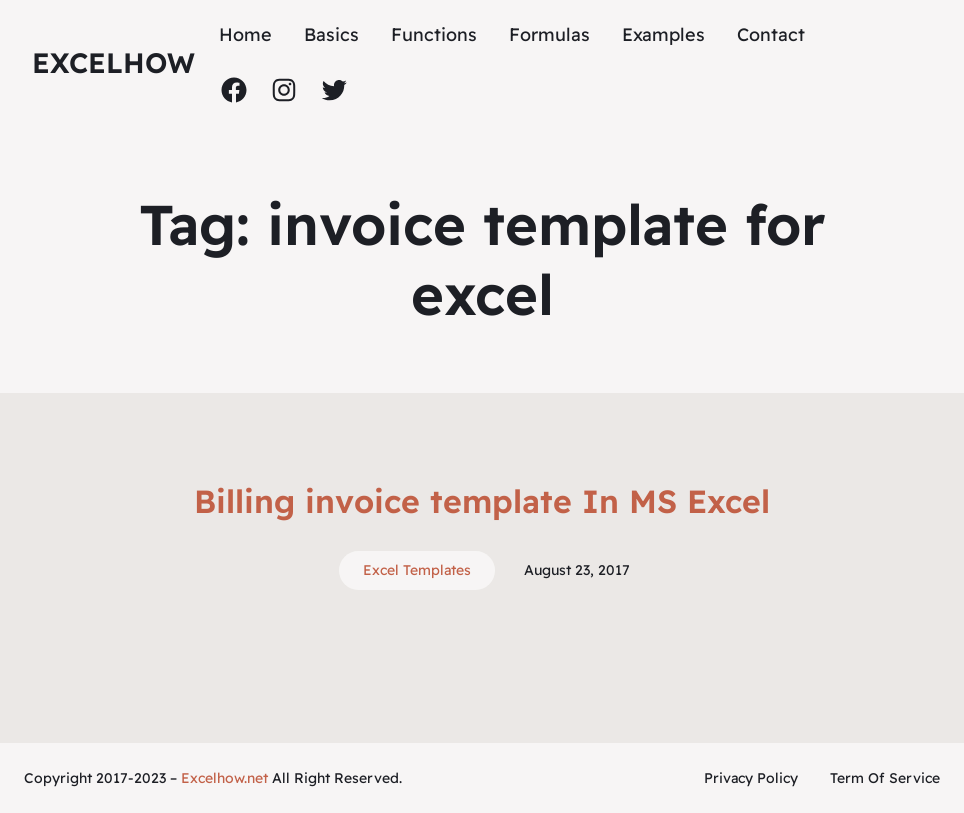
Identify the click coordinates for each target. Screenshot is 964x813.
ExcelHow (113, 62)
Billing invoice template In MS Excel (482, 501)
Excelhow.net (224, 778)
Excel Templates (417, 570)
